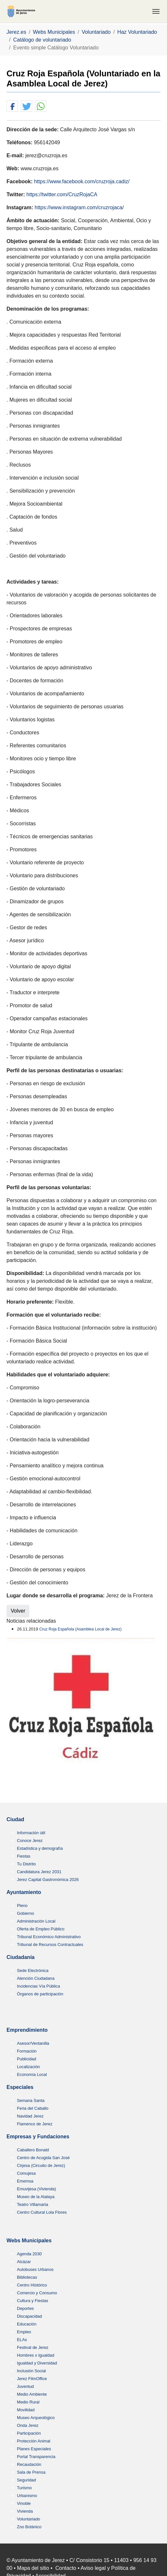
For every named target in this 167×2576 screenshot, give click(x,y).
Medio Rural (28, 2402)
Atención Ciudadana (35, 1978)
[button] (12, 106)
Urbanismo (27, 2495)
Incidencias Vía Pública (38, 1986)
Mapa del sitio (33, 2568)
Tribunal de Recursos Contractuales (50, 1944)
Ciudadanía (21, 1957)
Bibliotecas (27, 2277)
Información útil (31, 1832)
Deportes (25, 2308)
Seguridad (26, 2480)
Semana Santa (31, 2100)
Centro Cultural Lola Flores (42, 2212)
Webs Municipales (29, 2240)
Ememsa (25, 2181)
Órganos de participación (40, 1993)
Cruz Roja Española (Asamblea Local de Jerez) (80, 1629)
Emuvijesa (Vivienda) (36, 2188)
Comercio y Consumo (37, 2292)
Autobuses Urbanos (35, 2269)
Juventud (25, 2386)
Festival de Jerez (33, 2347)
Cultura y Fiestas (32, 2300)
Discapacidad (29, 2316)
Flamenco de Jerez (34, 2123)
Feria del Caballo (33, 2108)
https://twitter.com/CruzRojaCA (61, 194)
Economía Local (32, 2074)
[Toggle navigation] (156, 11)
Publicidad (26, 2058)
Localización (28, 2066)
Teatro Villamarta (32, 2204)
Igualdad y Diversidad (37, 2363)
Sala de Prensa (31, 2472)
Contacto (65, 2568)
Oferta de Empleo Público (40, 1928)
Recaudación (29, 2464)
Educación (26, 2324)
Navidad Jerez (30, 2116)
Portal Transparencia (36, 2456)
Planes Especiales (34, 2448)
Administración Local (36, 1921)
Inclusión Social (31, 2370)
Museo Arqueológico (36, 2417)
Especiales (20, 2087)
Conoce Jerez (30, 1840)
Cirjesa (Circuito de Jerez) (41, 2165)
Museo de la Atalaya (35, 2196)
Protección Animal (33, 2441)
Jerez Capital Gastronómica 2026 (48, 1879)
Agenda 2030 (29, 2253)
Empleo (24, 2331)
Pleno (22, 1905)
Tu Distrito (26, 1863)
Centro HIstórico (32, 2285)
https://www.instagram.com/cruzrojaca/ (79, 207)
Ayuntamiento (24, 1892)
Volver (18, 1611)
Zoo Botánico (29, 2526)
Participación (29, 2433)
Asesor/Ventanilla (33, 2043)
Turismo (24, 2487)
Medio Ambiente (32, 2394)
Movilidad (26, 2409)
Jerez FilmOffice (32, 2378)
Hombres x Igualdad (35, 2355)
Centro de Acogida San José (43, 2157)
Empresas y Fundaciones (38, 2136)
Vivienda (25, 2511)
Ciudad (15, 1819)
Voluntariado (28, 2519)
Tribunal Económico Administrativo (49, 1936)
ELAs (22, 2339)
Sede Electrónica (33, 1970)
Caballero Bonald (33, 2149)
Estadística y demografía (40, 1848)
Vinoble (24, 2503)
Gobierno (25, 1913)
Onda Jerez (27, 2425)
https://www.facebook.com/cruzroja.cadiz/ (81, 181)
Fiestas (23, 1856)
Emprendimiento (27, 2030)
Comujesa (26, 2173)
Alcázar (24, 2261)
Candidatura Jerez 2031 (39, 1871)
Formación (26, 2051)
